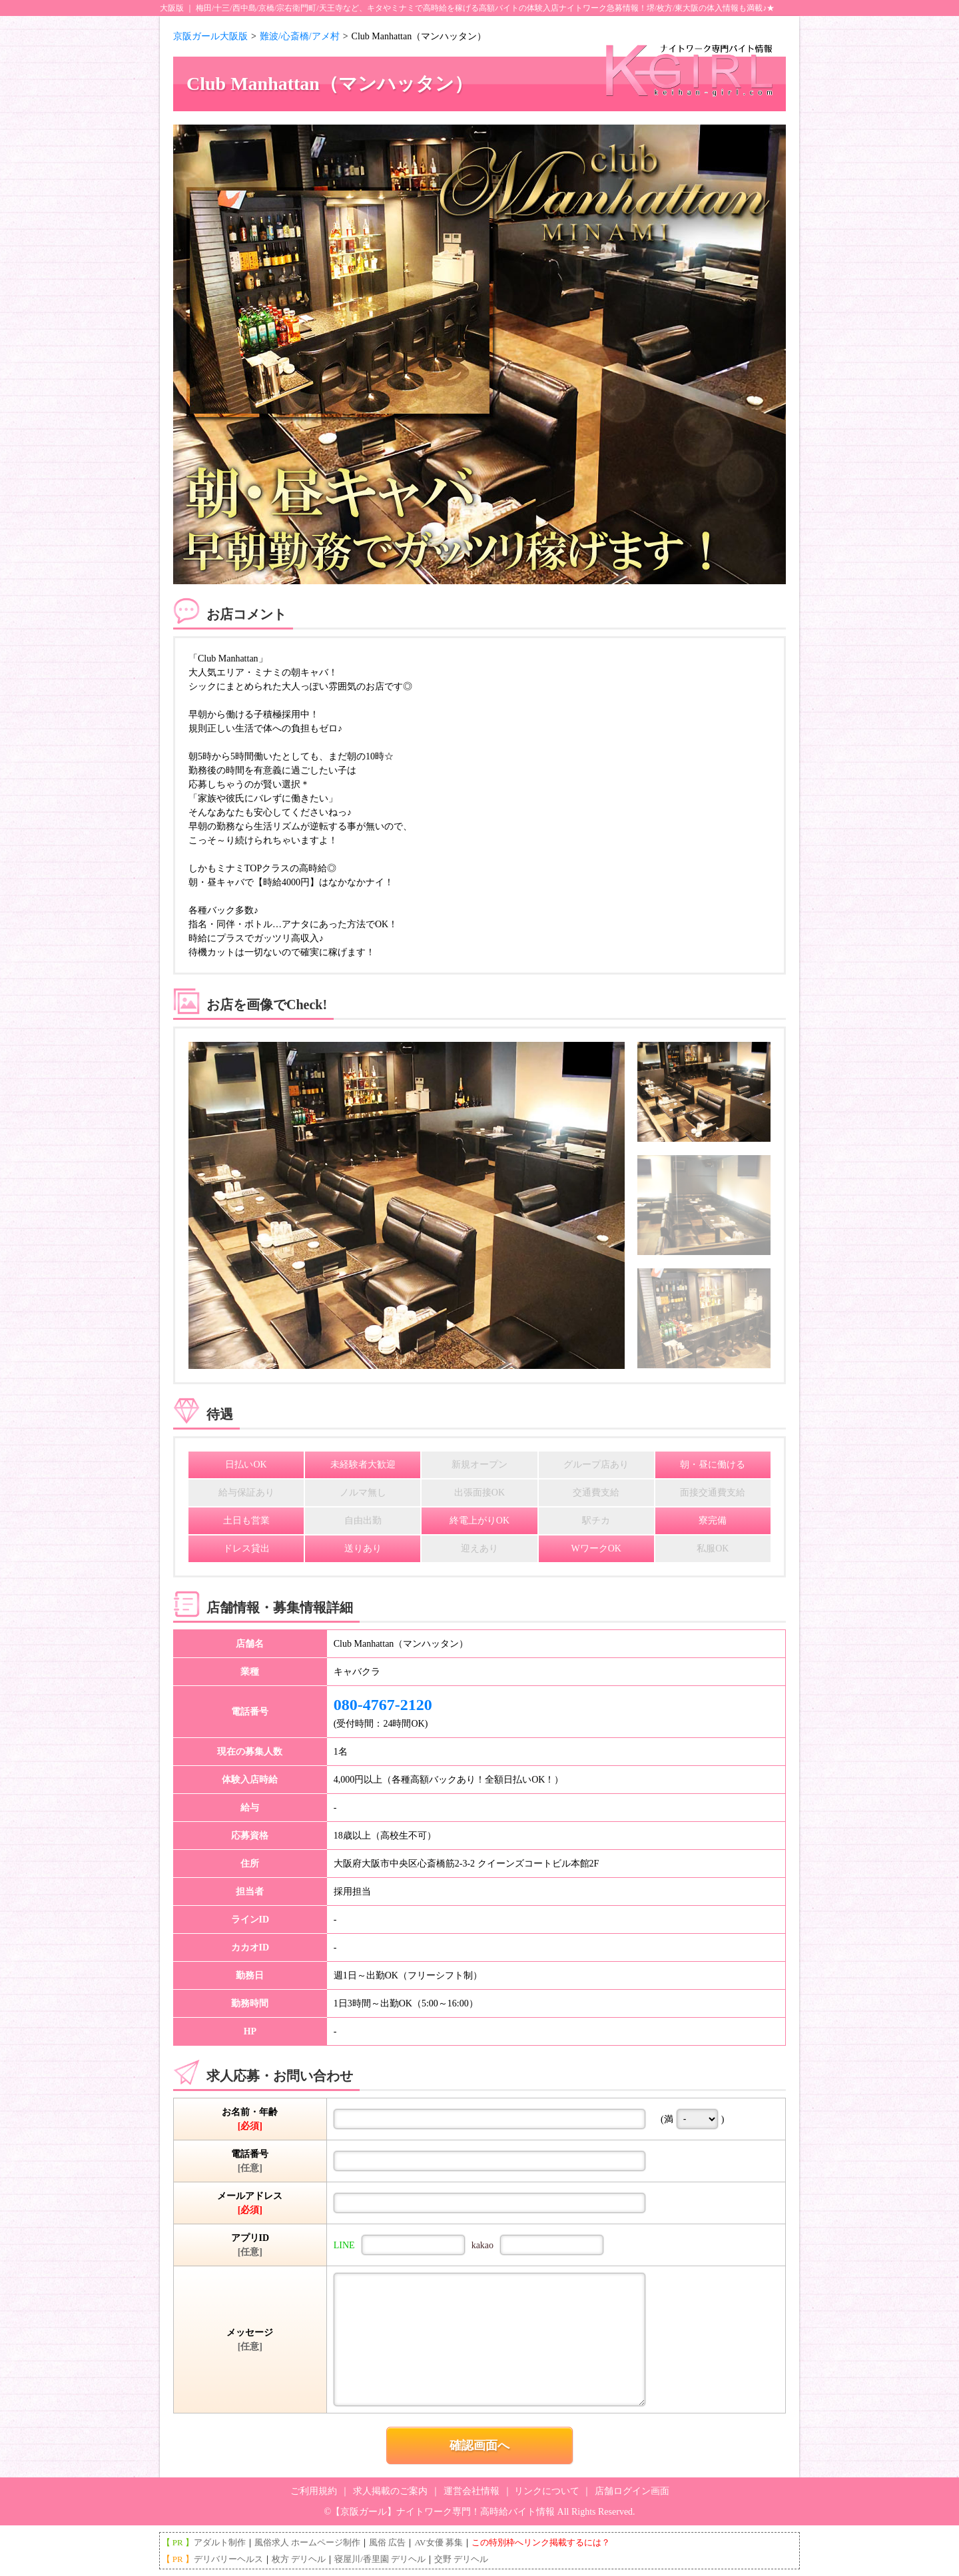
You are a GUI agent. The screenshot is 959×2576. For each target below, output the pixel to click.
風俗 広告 (387, 2542)
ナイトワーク (583, 8)
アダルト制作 (220, 2542)
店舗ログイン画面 (632, 2491)
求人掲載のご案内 (390, 2491)
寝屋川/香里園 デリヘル (380, 2559)
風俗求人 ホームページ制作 (307, 2542)
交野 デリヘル (461, 2559)
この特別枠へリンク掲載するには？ (541, 2542)
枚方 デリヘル (299, 2559)
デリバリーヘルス (228, 2559)
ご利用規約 (313, 2491)
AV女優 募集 (438, 2542)
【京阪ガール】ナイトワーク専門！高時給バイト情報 (443, 2512)
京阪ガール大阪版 (210, 36)
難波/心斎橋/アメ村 (300, 36)
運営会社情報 (471, 2491)
